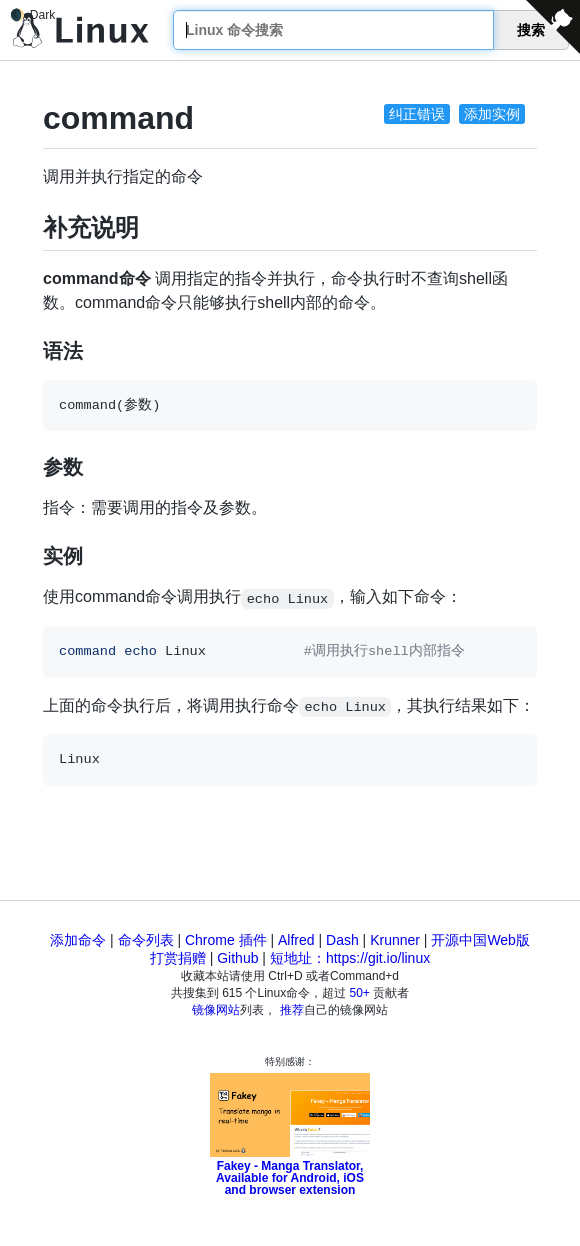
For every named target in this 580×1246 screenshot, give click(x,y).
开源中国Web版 (480, 940)
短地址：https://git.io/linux (350, 958)
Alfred (296, 940)
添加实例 (492, 114)
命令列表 (146, 940)
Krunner (395, 940)
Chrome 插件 (226, 940)
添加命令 (78, 940)
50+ (360, 993)
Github (237, 958)
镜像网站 (216, 1010)
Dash (342, 940)
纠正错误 (417, 114)
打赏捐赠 (178, 958)
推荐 (292, 1010)
